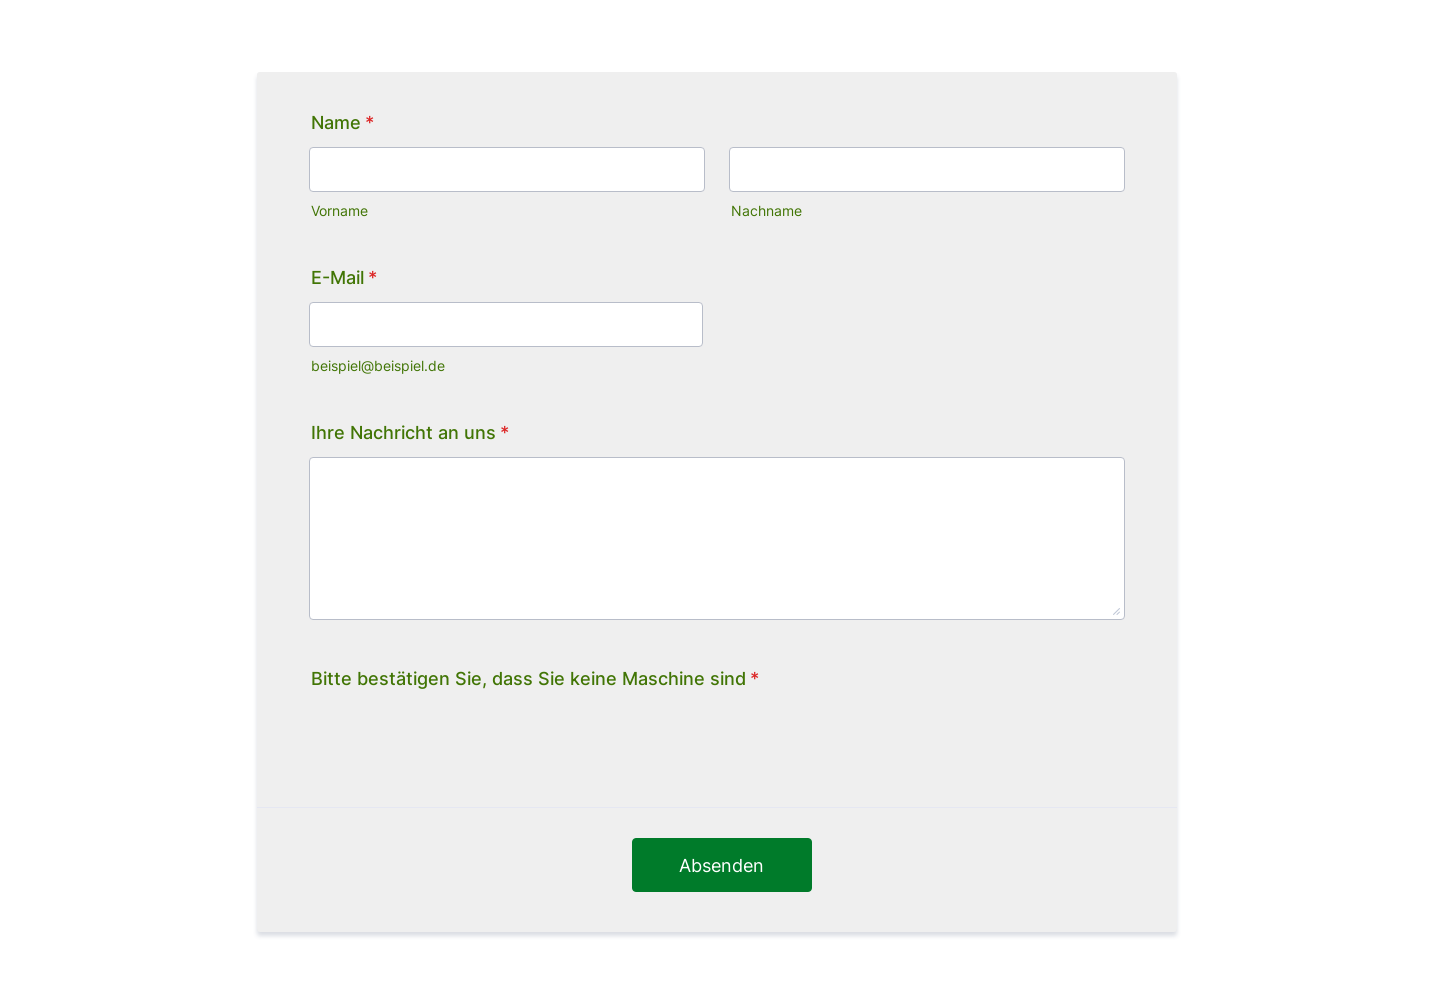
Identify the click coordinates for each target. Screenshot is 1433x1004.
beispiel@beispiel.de (378, 366)
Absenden (721, 865)
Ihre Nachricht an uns (410, 432)
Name (342, 122)
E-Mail (344, 277)
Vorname (339, 211)
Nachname (766, 211)
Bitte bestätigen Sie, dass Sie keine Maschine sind (535, 678)
